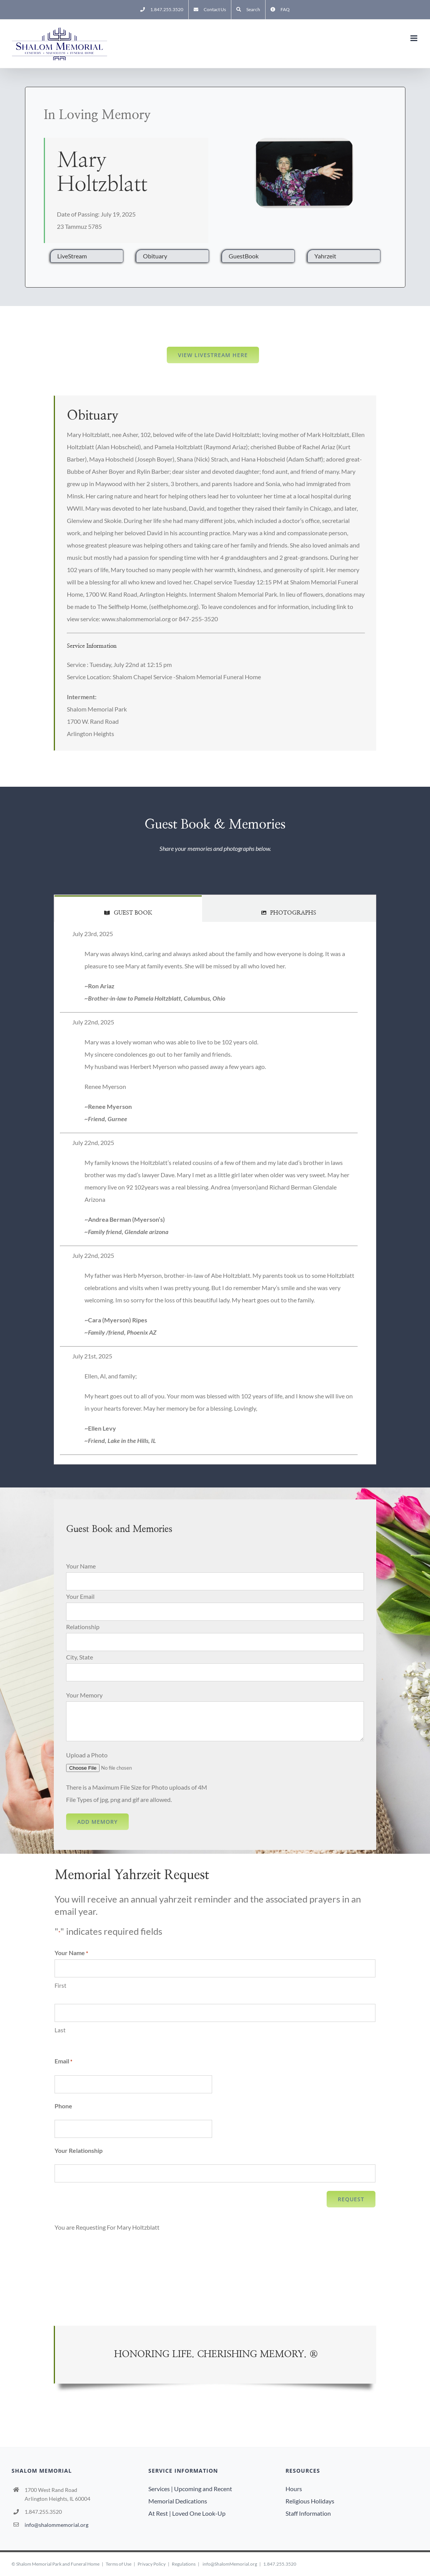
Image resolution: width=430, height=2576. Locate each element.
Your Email (80, 1596)
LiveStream (72, 256)
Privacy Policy (152, 2564)
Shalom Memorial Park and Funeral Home (58, 2564)
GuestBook (244, 256)
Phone (63, 2105)
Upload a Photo (87, 1755)
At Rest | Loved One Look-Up (187, 2513)
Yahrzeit (325, 256)
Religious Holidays (310, 2501)
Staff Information (308, 2513)
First (60, 1985)
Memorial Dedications (177, 2501)
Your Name (81, 1566)
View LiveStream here (213, 355)
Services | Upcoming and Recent (190, 2488)
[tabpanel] (215, 1193)
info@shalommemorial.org (56, 2524)
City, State (79, 1657)
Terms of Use (118, 2564)
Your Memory (84, 1695)
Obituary (155, 256)
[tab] (128, 908)
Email (63, 2061)
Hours (294, 2488)
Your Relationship (79, 2150)
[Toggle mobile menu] (414, 38)
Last (60, 2030)
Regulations (184, 2564)
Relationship (83, 1626)
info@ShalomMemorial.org (230, 2564)
